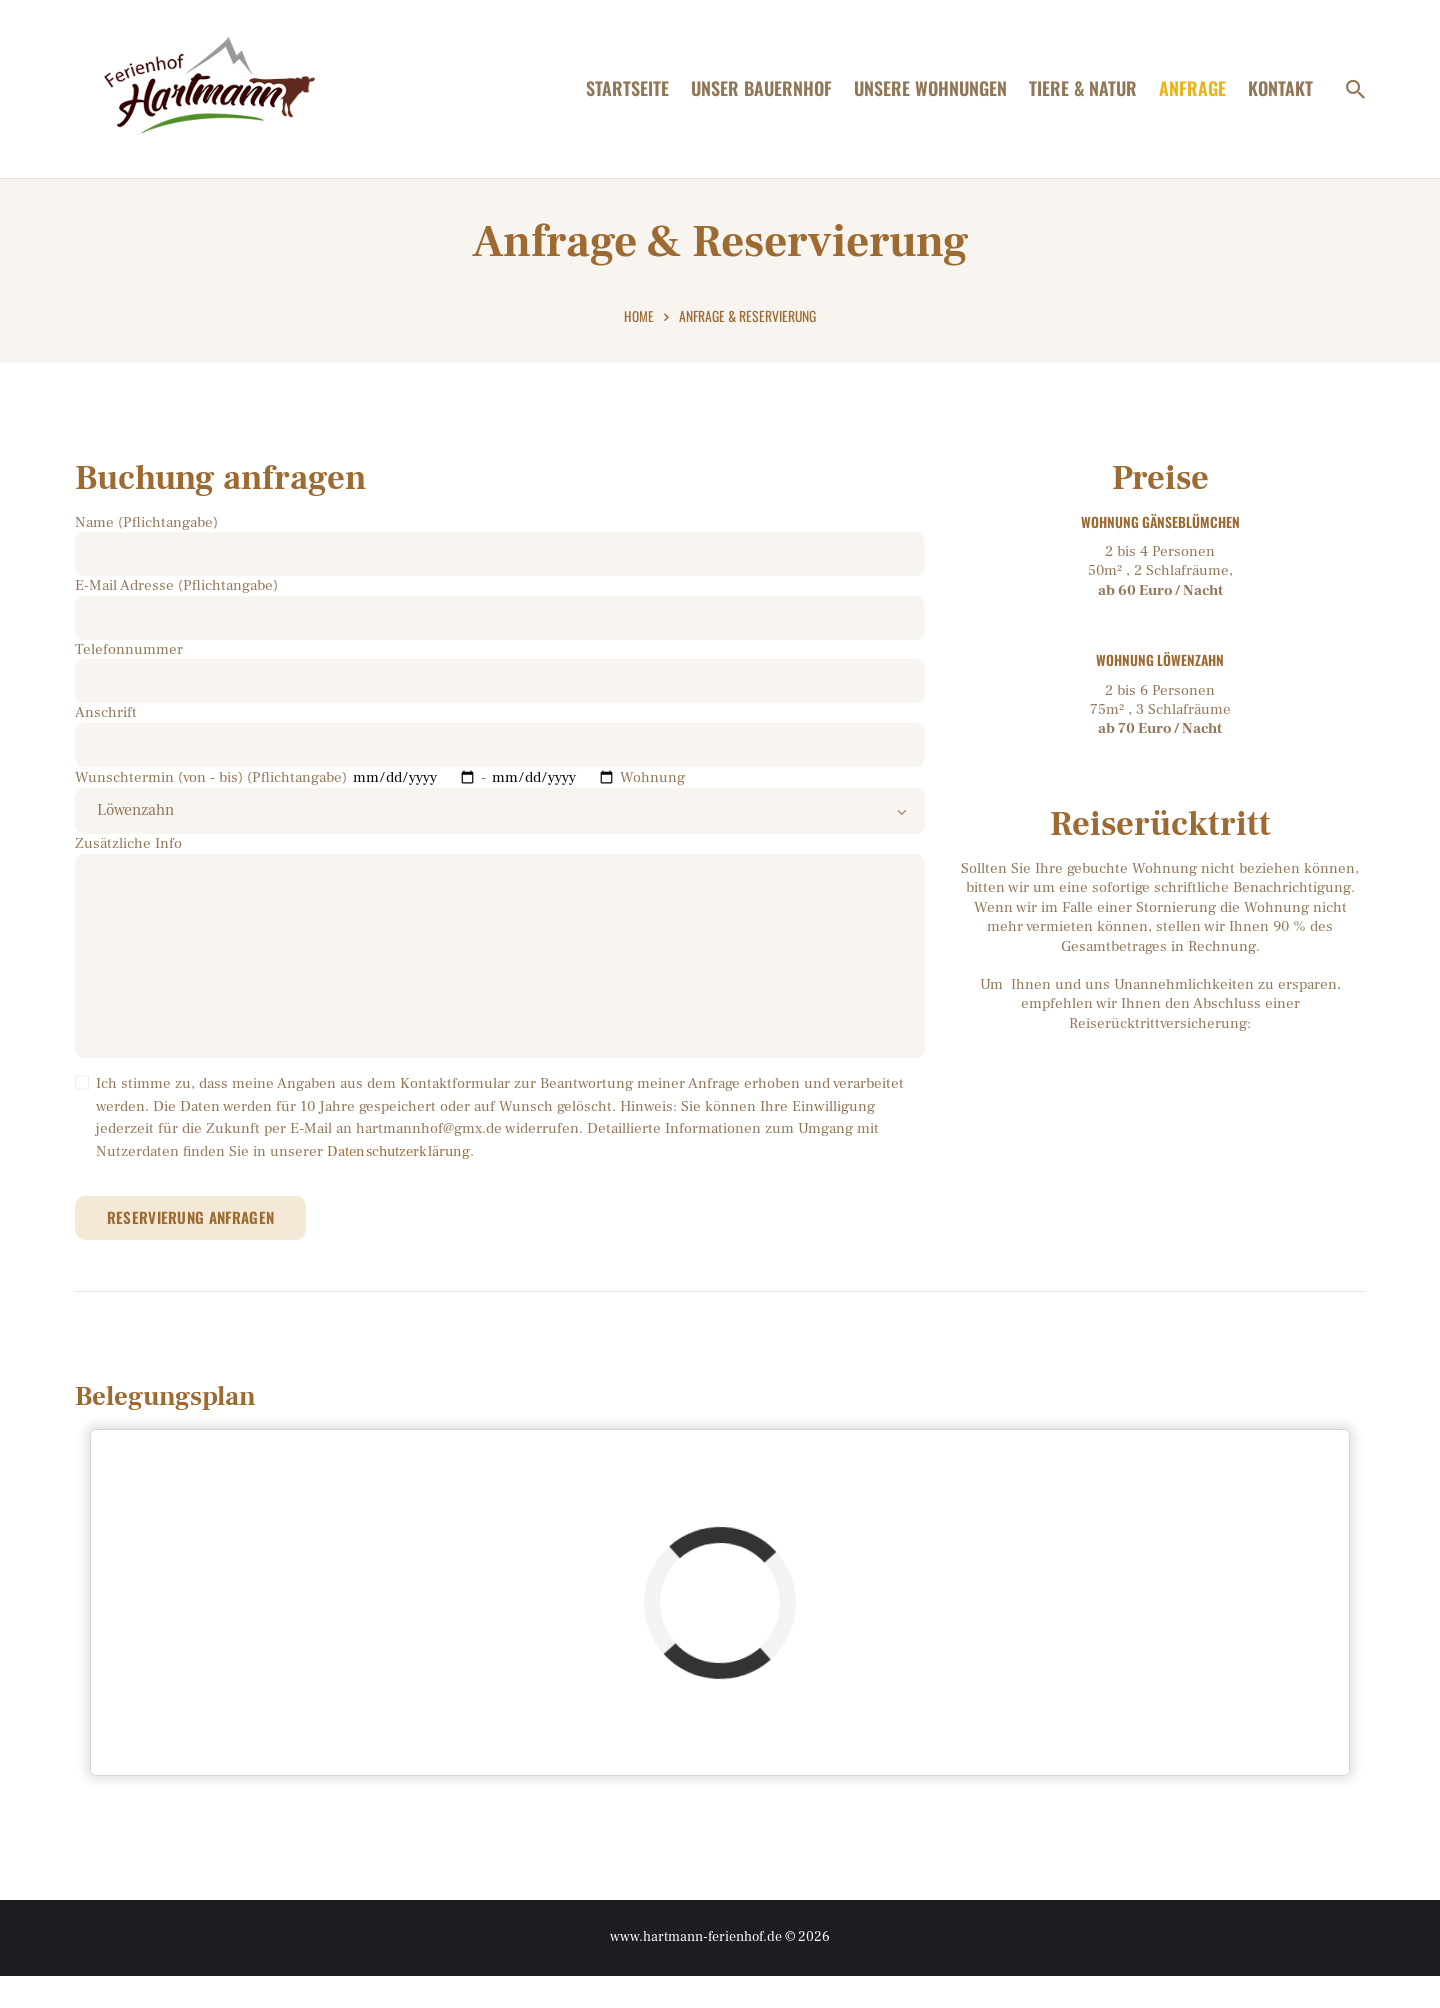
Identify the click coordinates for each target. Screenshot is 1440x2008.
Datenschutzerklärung (401, 1180)
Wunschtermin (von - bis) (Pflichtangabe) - (347, 791)
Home (639, 326)
